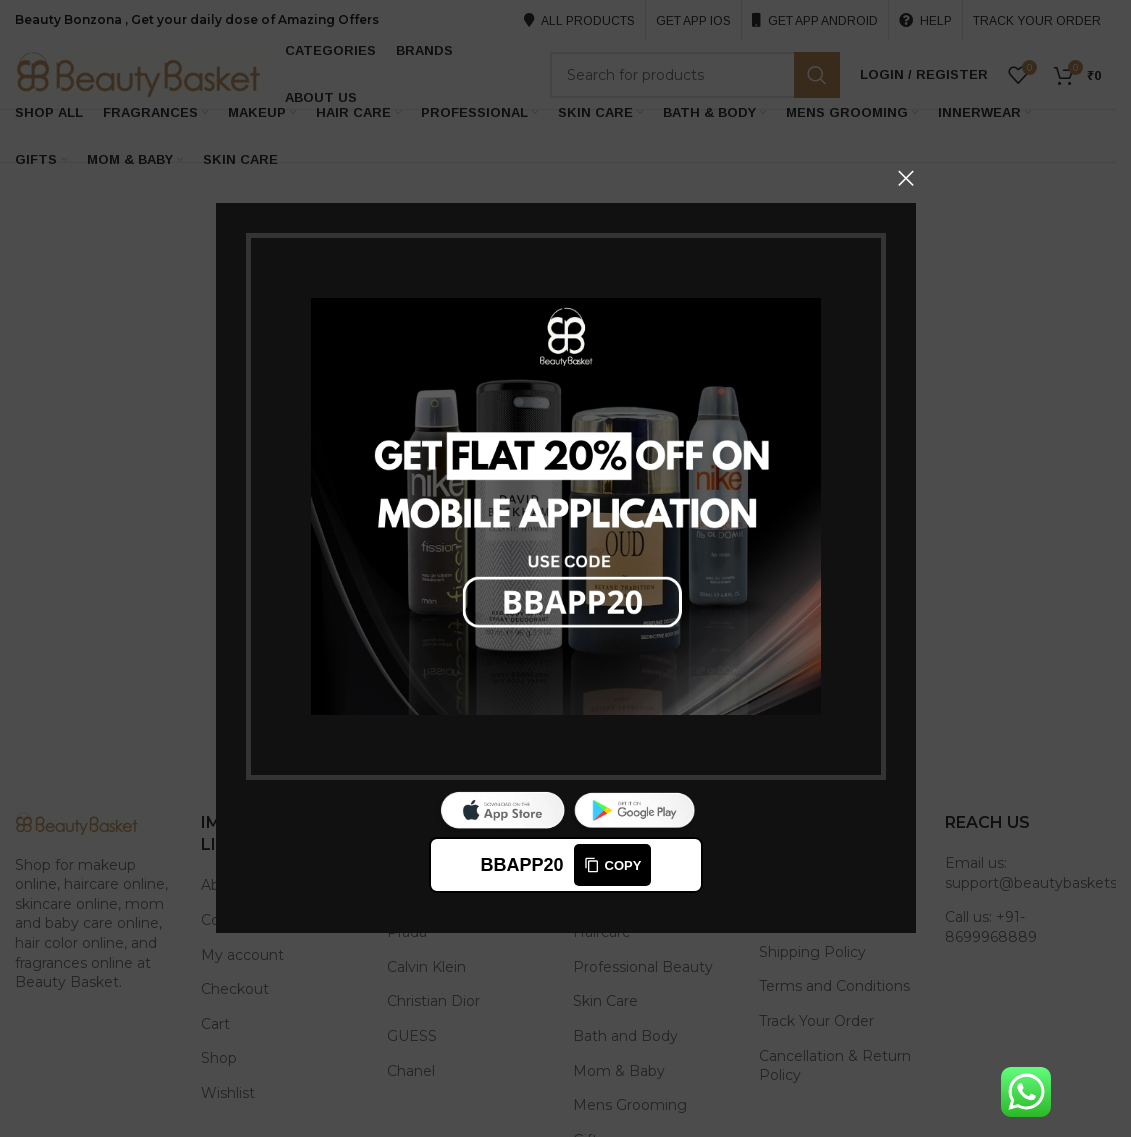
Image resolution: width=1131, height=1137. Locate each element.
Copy (612, 866)
